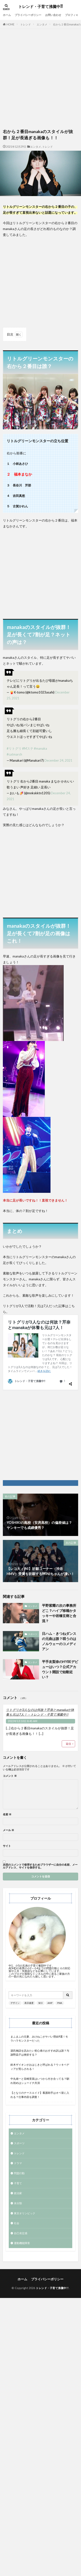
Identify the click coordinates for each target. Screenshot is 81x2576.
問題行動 (19, 2173)
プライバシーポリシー (28, 15)
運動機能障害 (22, 2243)
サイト (7, 1846)
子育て (18, 2183)
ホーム (7, 15)
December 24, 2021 (58, 760)
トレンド (25, 24)
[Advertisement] (40, 80)
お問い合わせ (53, 15)
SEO (40, 2003)
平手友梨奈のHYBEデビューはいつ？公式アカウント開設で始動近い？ (60, 1669)
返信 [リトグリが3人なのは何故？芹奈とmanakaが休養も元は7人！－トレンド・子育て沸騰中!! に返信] (68, 1743)
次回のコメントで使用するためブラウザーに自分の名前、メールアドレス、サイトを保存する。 (40, 1866)
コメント (10, 1776)
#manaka (40, 748)
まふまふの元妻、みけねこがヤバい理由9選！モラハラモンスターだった (39, 2038)
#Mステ (27, 748)
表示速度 (29, 2003)
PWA (59, 2003)
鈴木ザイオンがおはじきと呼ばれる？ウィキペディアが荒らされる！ (39, 2066)
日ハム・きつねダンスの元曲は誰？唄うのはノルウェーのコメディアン (59, 1641)
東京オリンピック (24, 2213)
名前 (7, 1814)
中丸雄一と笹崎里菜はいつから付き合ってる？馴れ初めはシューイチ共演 (39, 2080)
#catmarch (14, 754)
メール (8, 1830)
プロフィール (73, 15)
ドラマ (18, 2163)
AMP (49, 2003)
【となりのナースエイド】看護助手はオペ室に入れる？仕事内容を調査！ (39, 2094)
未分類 (18, 2203)
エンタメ (42, 24)
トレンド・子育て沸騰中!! (40, 7)
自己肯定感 (20, 2233)
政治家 (18, 2193)
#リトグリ (14, 748)
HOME (10, 24)
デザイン (15, 2003)
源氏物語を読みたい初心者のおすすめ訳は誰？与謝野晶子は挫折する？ (39, 2052)
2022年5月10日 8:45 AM (22, 1721)
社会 (16, 2223)
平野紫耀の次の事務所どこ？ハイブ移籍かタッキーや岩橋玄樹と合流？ (59, 1613)
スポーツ (32, 1634)
